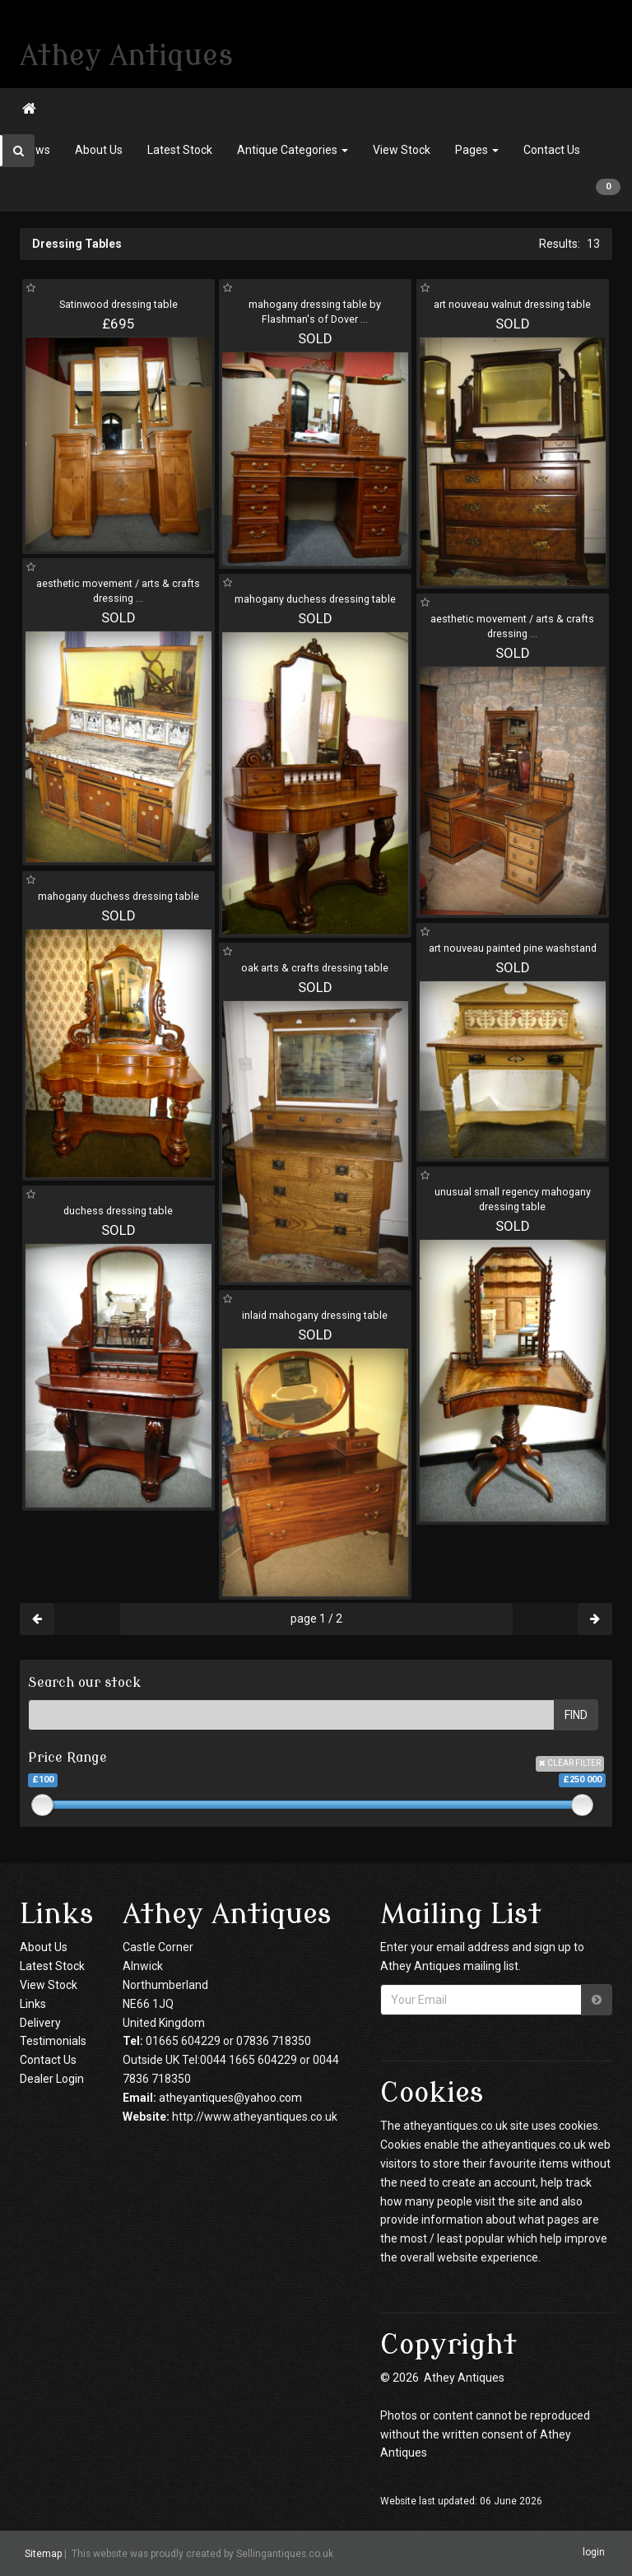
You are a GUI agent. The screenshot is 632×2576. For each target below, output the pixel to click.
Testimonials (53, 2040)
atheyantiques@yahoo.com (230, 2097)
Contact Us (551, 149)
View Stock (401, 149)
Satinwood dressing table (118, 304)
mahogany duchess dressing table (315, 599)
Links (33, 2003)
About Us (99, 149)
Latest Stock (179, 149)
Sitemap (43, 2554)
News (35, 149)
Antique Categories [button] (292, 149)
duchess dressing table (118, 1210)
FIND (576, 1714)
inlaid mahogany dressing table (315, 1315)
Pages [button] (477, 149)
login (594, 2553)
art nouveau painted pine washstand (513, 948)
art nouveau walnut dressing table (512, 304)
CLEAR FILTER (570, 1763)
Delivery (40, 2022)
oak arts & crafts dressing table (314, 968)
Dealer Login (52, 2078)
